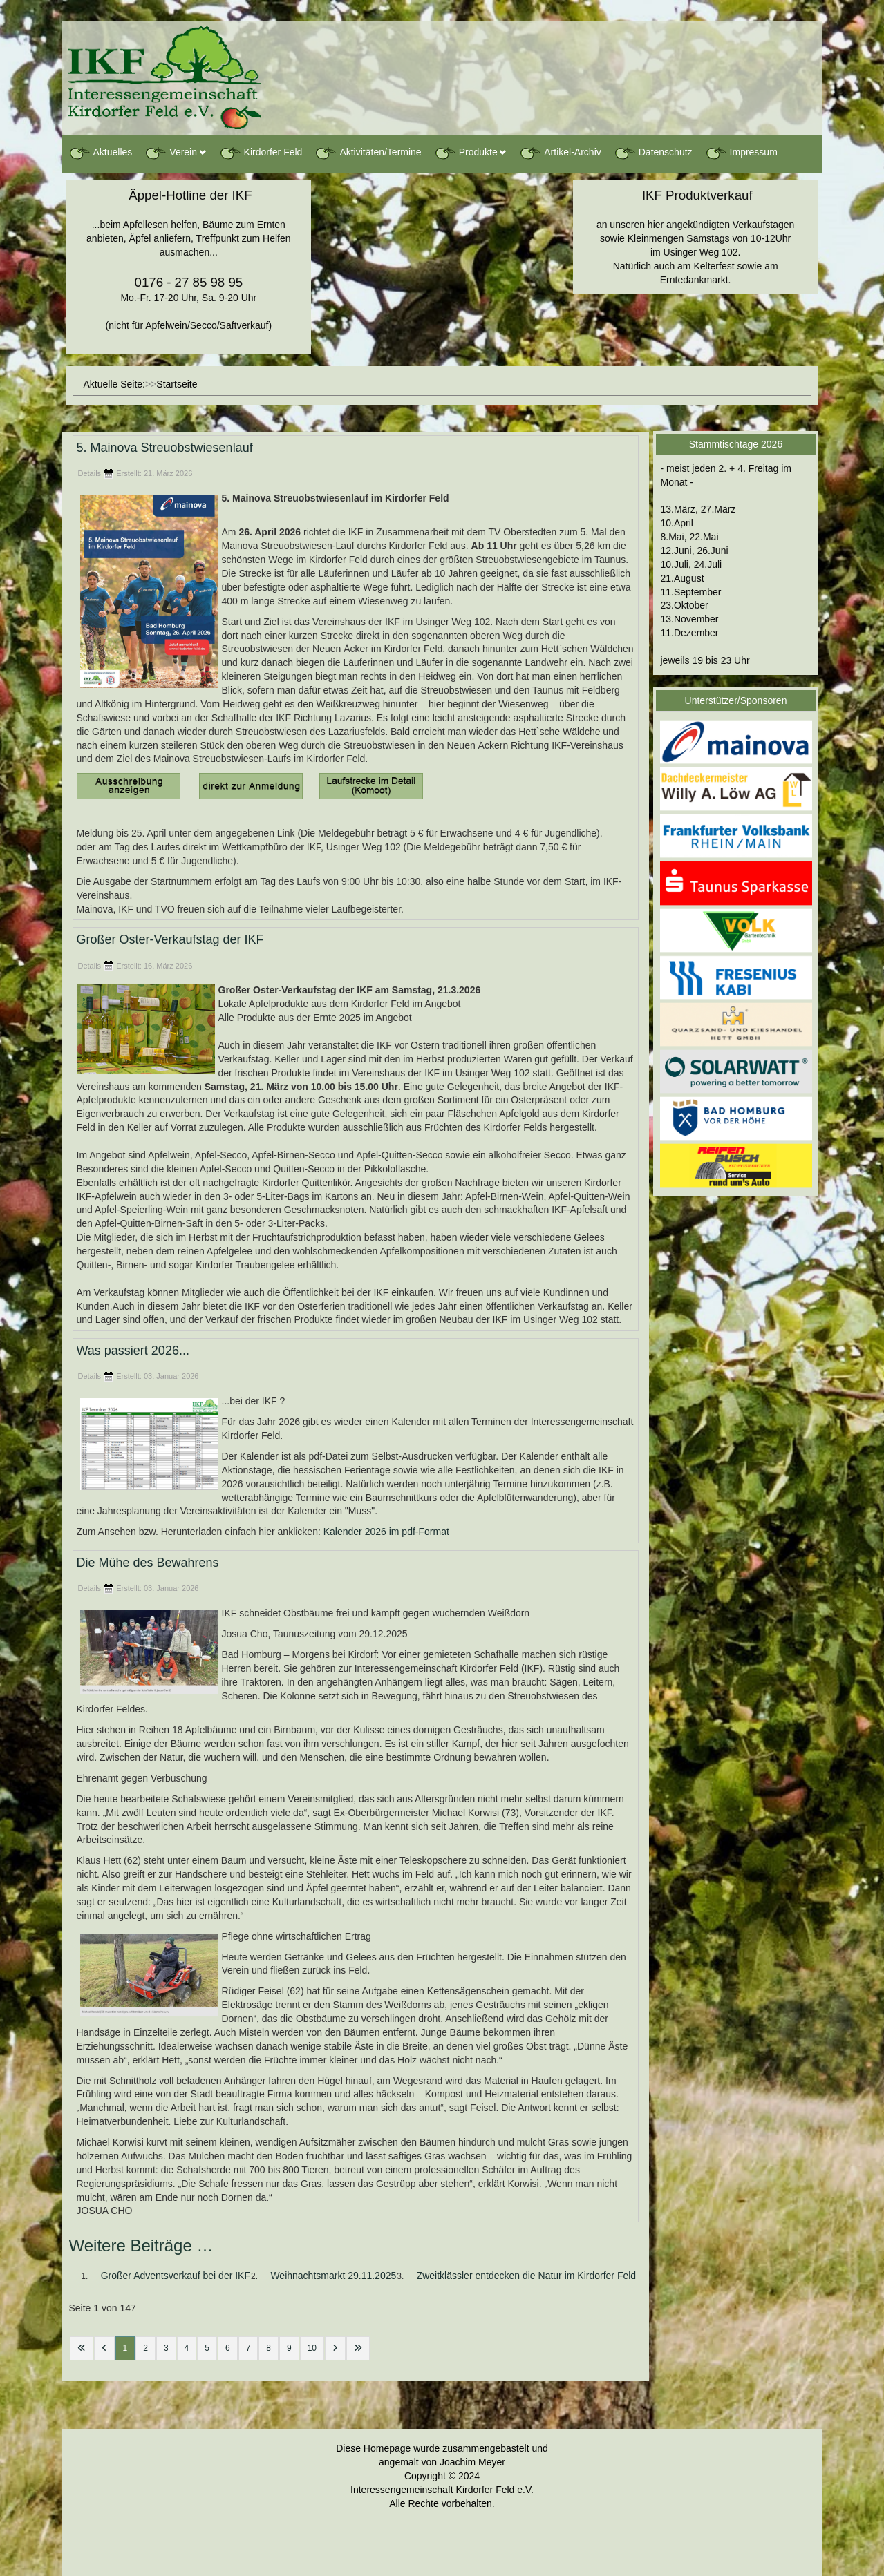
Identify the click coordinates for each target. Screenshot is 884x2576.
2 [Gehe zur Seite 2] (145, 2348)
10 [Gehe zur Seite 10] (312, 2348)
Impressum (741, 153)
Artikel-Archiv (560, 153)
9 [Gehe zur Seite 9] (289, 2348)
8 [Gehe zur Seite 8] (268, 2348)
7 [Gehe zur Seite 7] (248, 2348)
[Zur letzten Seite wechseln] (358, 2348)
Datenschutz (653, 153)
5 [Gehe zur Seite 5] (207, 2348)
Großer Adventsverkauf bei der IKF (175, 2275)
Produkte (466, 153)
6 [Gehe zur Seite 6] (227, 2348)
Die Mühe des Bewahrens (148, 1563)
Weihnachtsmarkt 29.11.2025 (333, 2275)
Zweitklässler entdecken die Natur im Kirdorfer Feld (526, 2275)
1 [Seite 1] (125, 2348)
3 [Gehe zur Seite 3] (166, 2348)
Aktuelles (100, 153)
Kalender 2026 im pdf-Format (386, 1531)
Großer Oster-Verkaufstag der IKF (170, 940)
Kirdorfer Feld (261, 153)
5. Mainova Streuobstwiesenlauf (165, 448)
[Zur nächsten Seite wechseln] (335, 2348)
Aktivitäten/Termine (367, 153)
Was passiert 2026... (133, 1351)
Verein (170, 153)
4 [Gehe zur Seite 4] (187, 2348)
